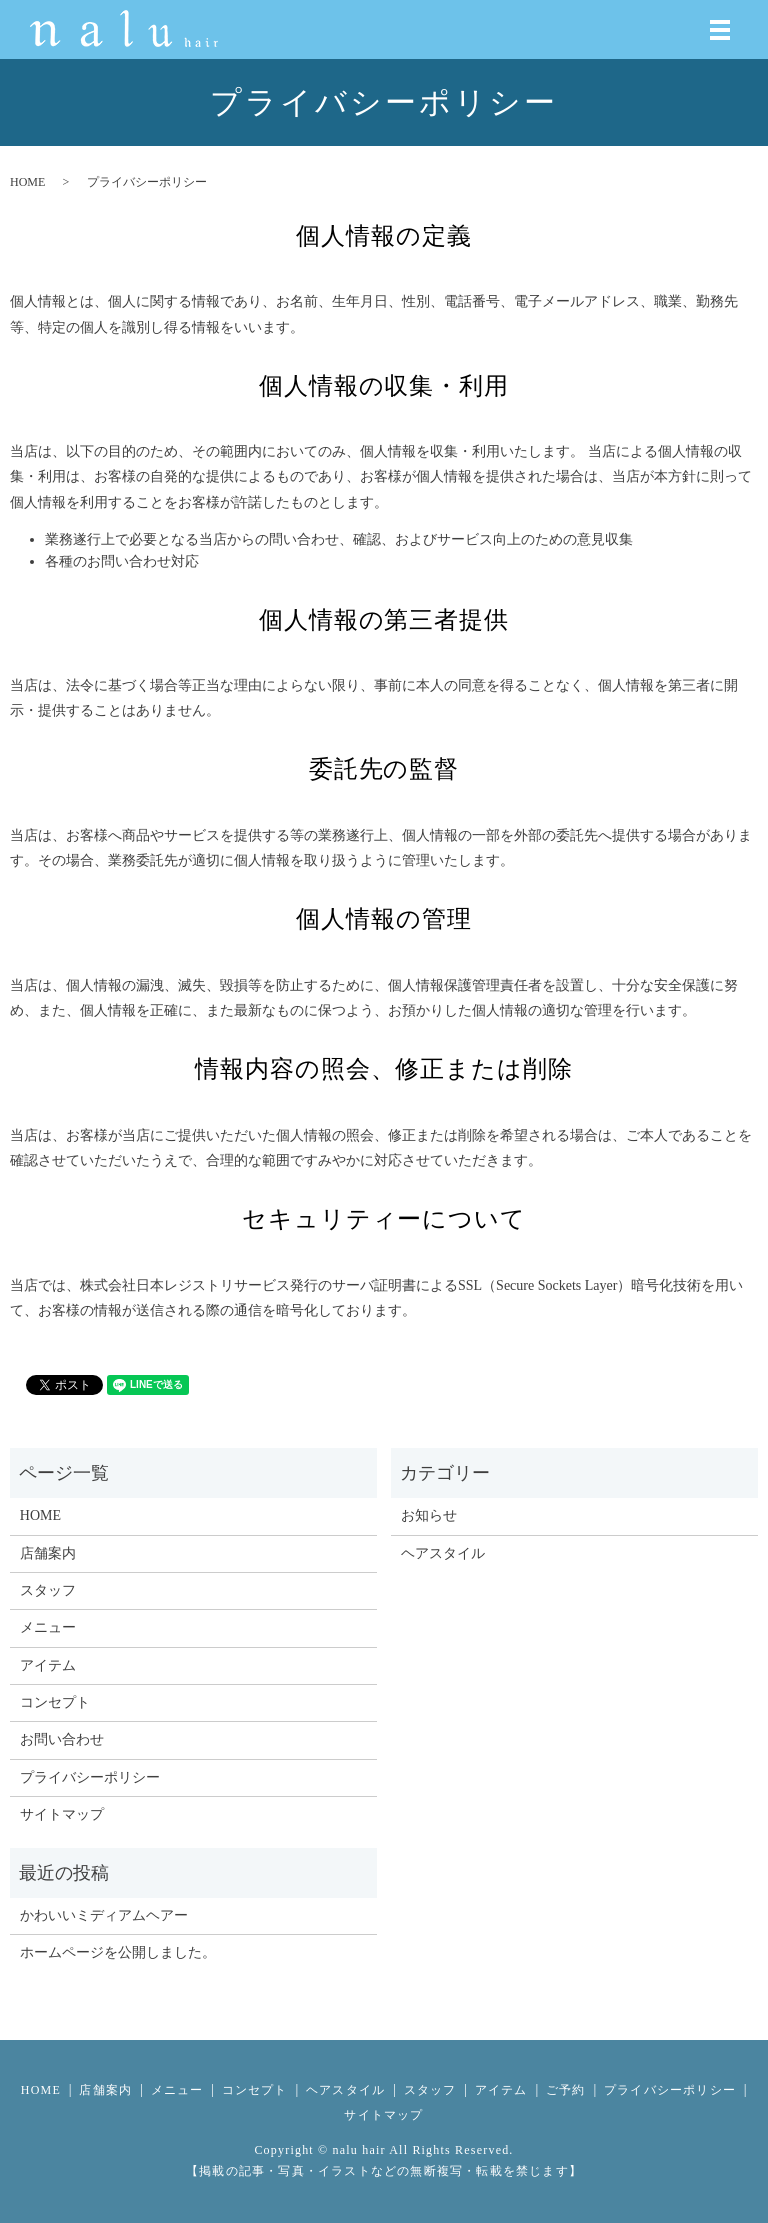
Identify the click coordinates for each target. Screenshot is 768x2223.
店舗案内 (48, 1553)
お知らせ (429, 1515)
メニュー (48, 1627)
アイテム (48, 1665)
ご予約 (566, 2090)
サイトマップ (62, 1814)
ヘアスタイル (443, 1553)
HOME (27, 182)
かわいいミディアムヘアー (104, 1915)
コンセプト (55, 1702)
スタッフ (48, 1590)
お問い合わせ (62, 1739)
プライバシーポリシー (90, 1777)
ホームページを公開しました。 (118, 1952)
